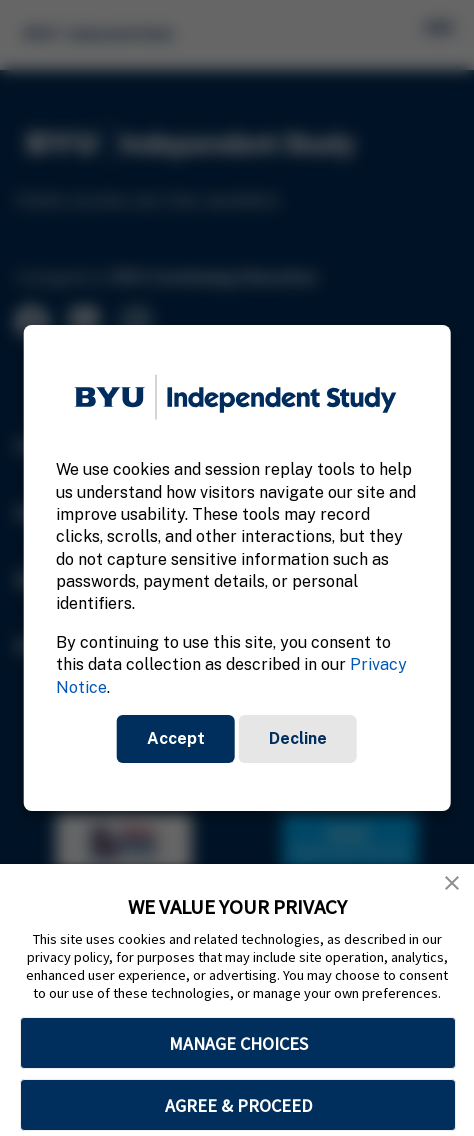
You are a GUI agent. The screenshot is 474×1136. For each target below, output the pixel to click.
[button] (452, 883)
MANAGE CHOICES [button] (238, 1043)
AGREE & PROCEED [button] (238, 1105)
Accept (176, 738)
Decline (298, 738)
